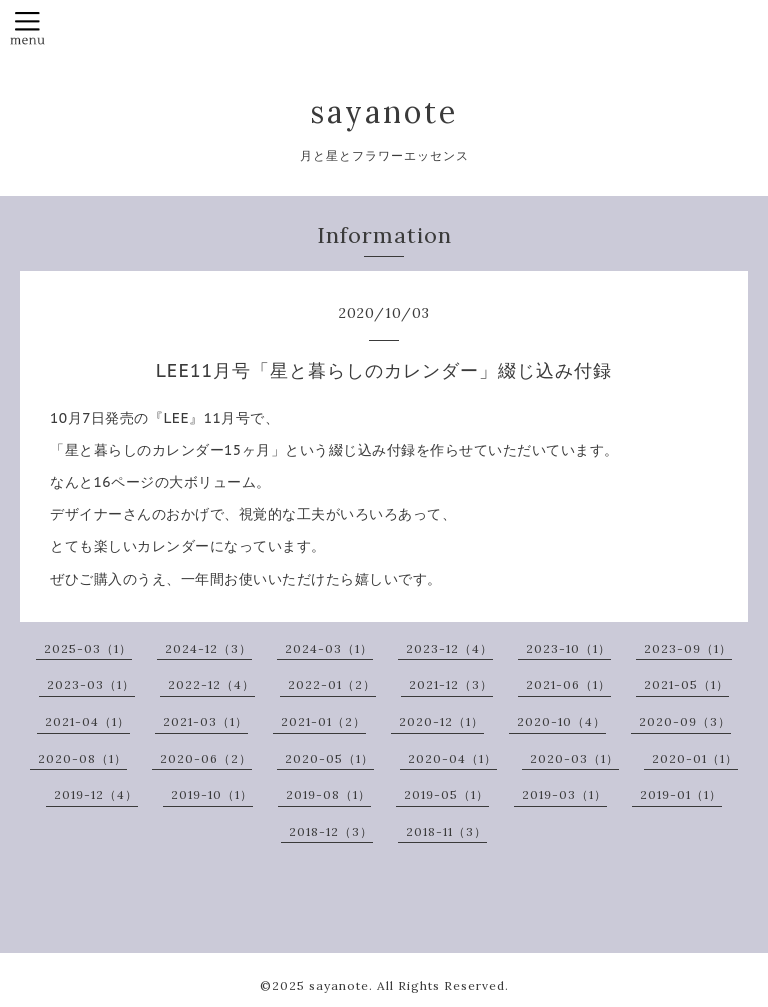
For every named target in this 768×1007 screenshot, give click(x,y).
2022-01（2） (332, 684)
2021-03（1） (205, 721)
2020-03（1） (574, 758)
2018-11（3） (446, 831)
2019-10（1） (212, 794)
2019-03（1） (564, 794)
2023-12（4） (449, 648)
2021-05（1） (686, 684)
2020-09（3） (685, 721)
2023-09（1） (688, 648)
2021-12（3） (451, 684)
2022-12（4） (211, 684)
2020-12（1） (441, 721)
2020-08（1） (82, 758)
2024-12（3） (208, 648)
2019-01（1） (681, 794)
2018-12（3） (331, 831)
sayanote (384, 112)
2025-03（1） (88, 648)
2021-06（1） (568, 684)
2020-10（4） (561, 721)
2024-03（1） (329, 648)
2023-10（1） (568, 648)
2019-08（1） (328, 794)
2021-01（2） (323, 721)
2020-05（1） (329, 758)
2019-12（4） (96, 794)
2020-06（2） (206, 758)
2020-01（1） (695, 758)
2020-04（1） (452, 758)
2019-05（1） (446, 794)
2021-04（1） (87, 721)
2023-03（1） (91, 684)
